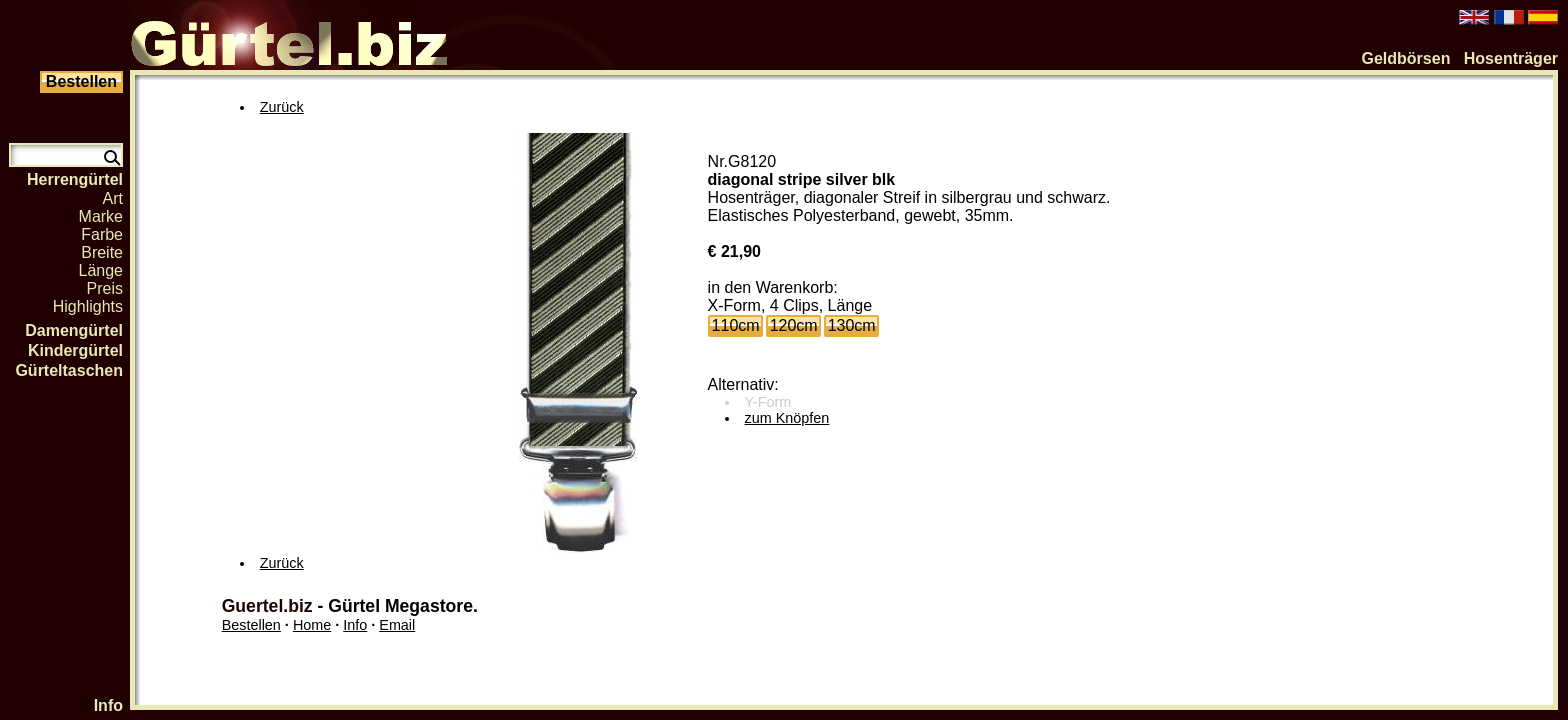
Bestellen (251, 625)
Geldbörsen (1406, 58)
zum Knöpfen (787, 418)
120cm (794, 325)
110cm (736, 325)
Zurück (282, 107)
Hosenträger (1511, 58)
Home (312, 625)
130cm (852, 325)
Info (108, 705)
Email (397, 625)
